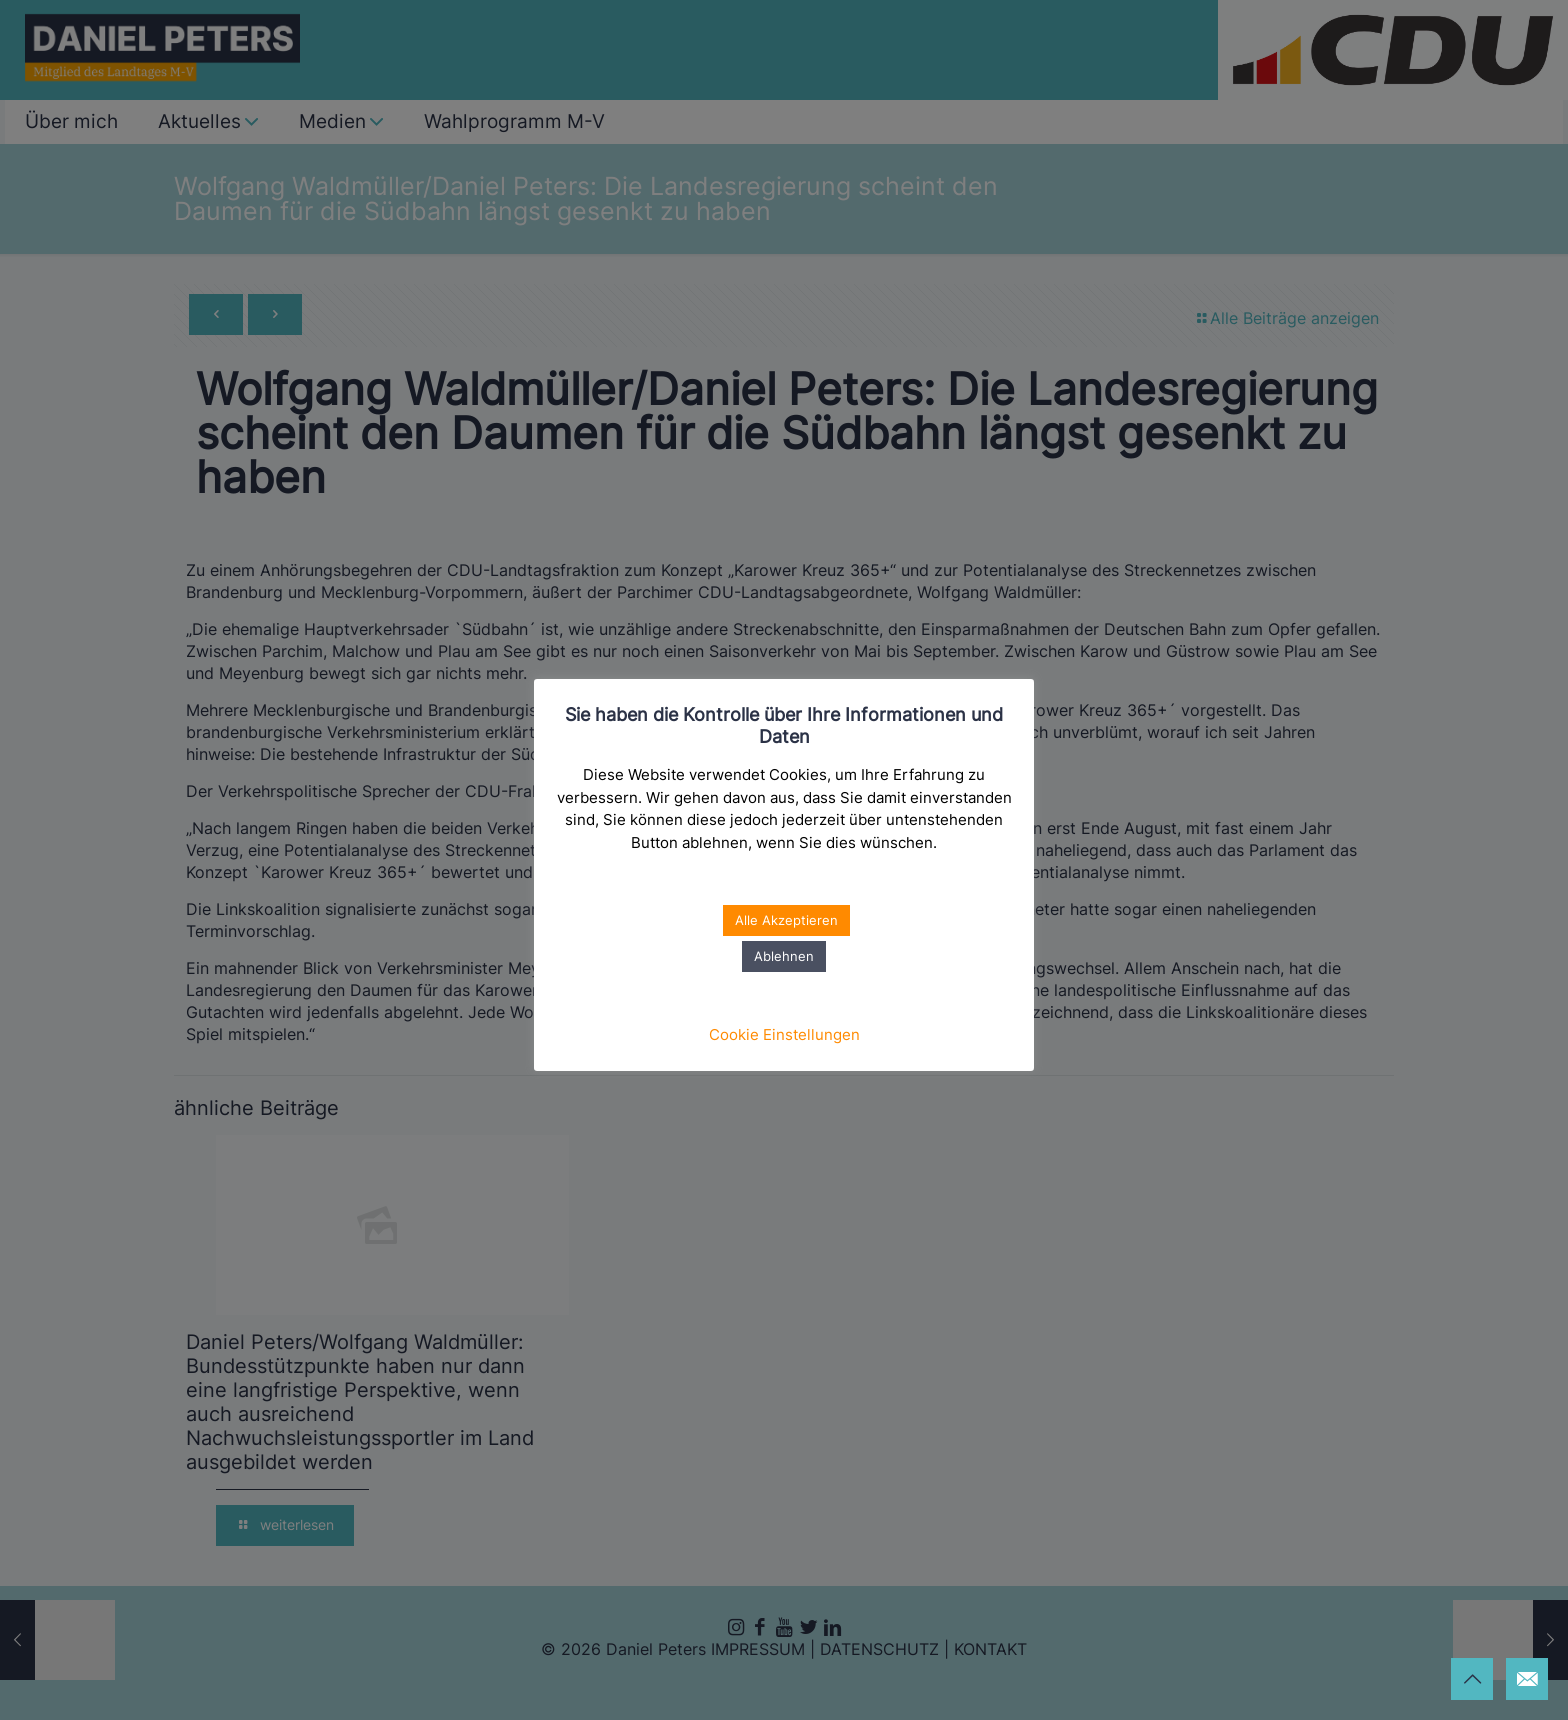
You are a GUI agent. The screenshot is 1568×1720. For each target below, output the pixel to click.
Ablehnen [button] (784, 956)
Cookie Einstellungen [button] (784, 1034)
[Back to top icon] (1472, 1679)
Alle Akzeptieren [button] (786, 920)
